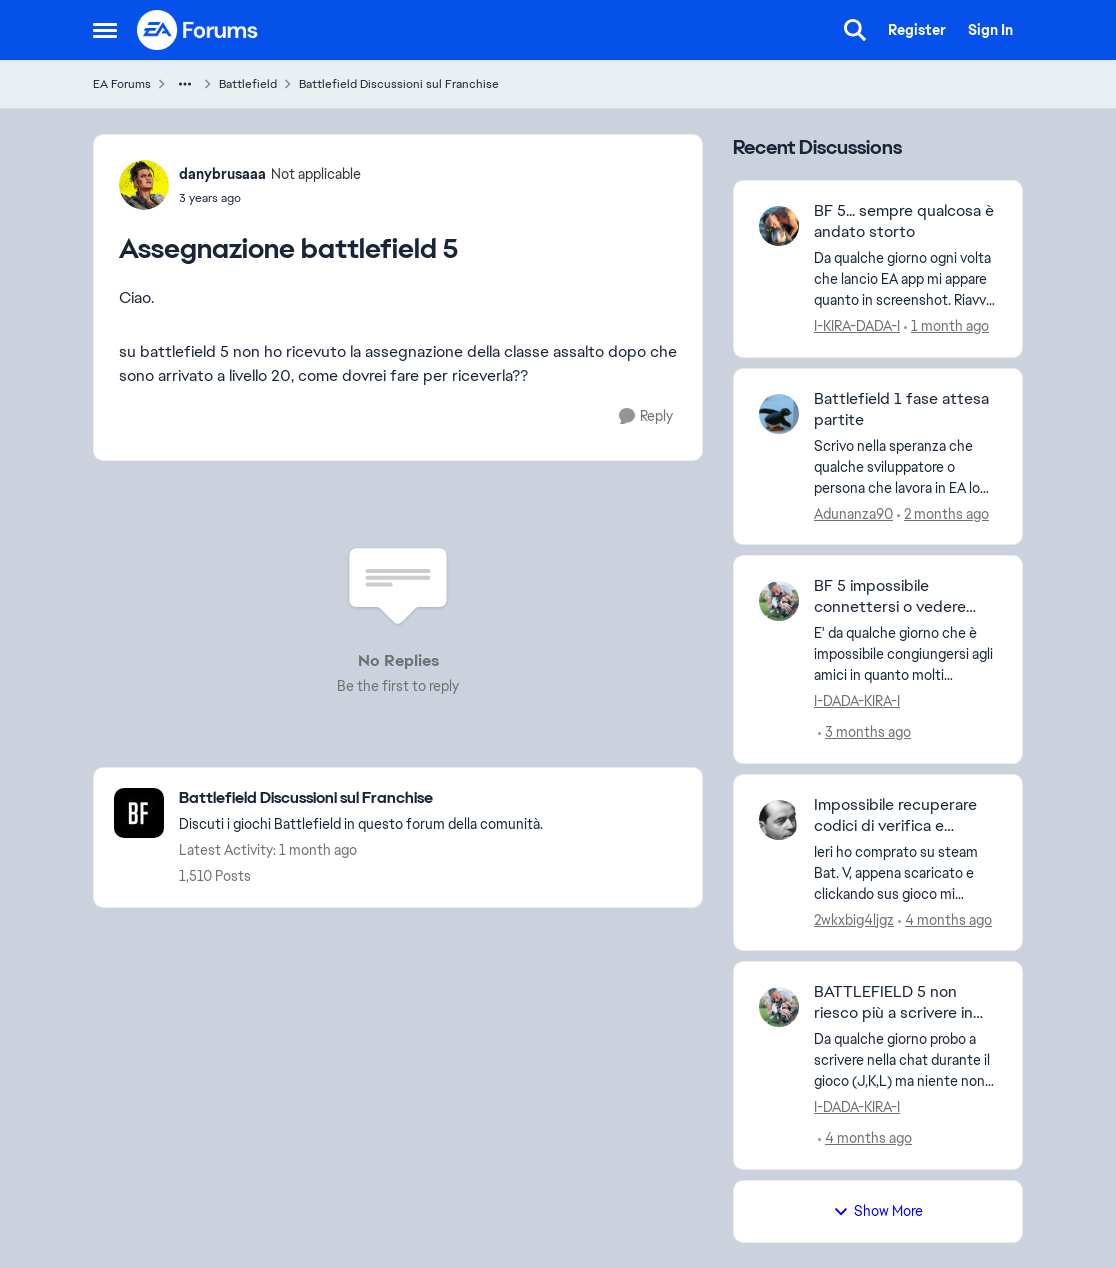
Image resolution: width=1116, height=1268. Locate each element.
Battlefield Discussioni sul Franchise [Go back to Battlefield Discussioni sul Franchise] (399, 84)
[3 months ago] (864, 732)
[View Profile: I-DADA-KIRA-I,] (779, 601)
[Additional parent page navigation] (185, 84)
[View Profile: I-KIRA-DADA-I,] (779, 226)
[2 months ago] (943, 513)
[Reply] (646, 416)
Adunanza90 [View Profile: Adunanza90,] (853, 513)
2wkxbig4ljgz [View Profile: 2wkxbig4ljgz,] (854, 919)
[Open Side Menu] (105, 30)
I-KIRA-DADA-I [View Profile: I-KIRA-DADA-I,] (857, 326)
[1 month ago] (946, 326)
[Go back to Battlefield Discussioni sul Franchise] (361, 798)
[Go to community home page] (198, 30)
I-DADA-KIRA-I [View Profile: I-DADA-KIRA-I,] (857, 701)
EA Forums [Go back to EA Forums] (122, 84)
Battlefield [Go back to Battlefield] (248, 84)
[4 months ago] (945, 919)
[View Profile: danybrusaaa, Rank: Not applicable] (144, 185)
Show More (878, 1211)
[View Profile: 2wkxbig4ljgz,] (779, 820)
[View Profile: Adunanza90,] (779, 414)
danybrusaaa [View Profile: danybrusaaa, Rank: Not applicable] (222, 174)
